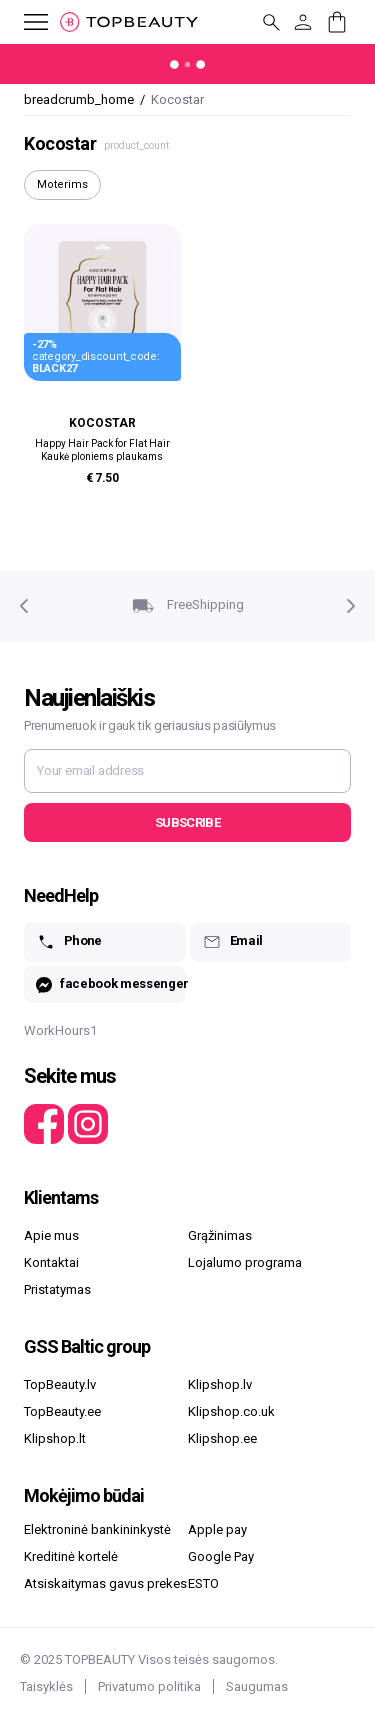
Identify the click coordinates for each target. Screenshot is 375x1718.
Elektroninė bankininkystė (97, 1529)
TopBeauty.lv (60, 1384)
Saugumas (257, 1686)
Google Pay (221, 1556)
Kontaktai (51, 1262)
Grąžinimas (220, 1235)
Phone (69, 942)
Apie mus (51, 1235)
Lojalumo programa (245, 1262)
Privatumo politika (149, 1686)
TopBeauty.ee (62, 1411)
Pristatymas (57, 1289)
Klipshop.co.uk (231, 1411)
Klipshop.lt (55, 1438)
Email (232, 942)
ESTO (203, 1583)
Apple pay (217, 1529)
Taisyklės (46, 1686)
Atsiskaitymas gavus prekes (105, 1583)
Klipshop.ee (222, 1438)
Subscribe (187, 822)
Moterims (62, 184)
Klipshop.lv (220, 1384)
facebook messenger (111, 984)
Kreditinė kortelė (71, 1556)
